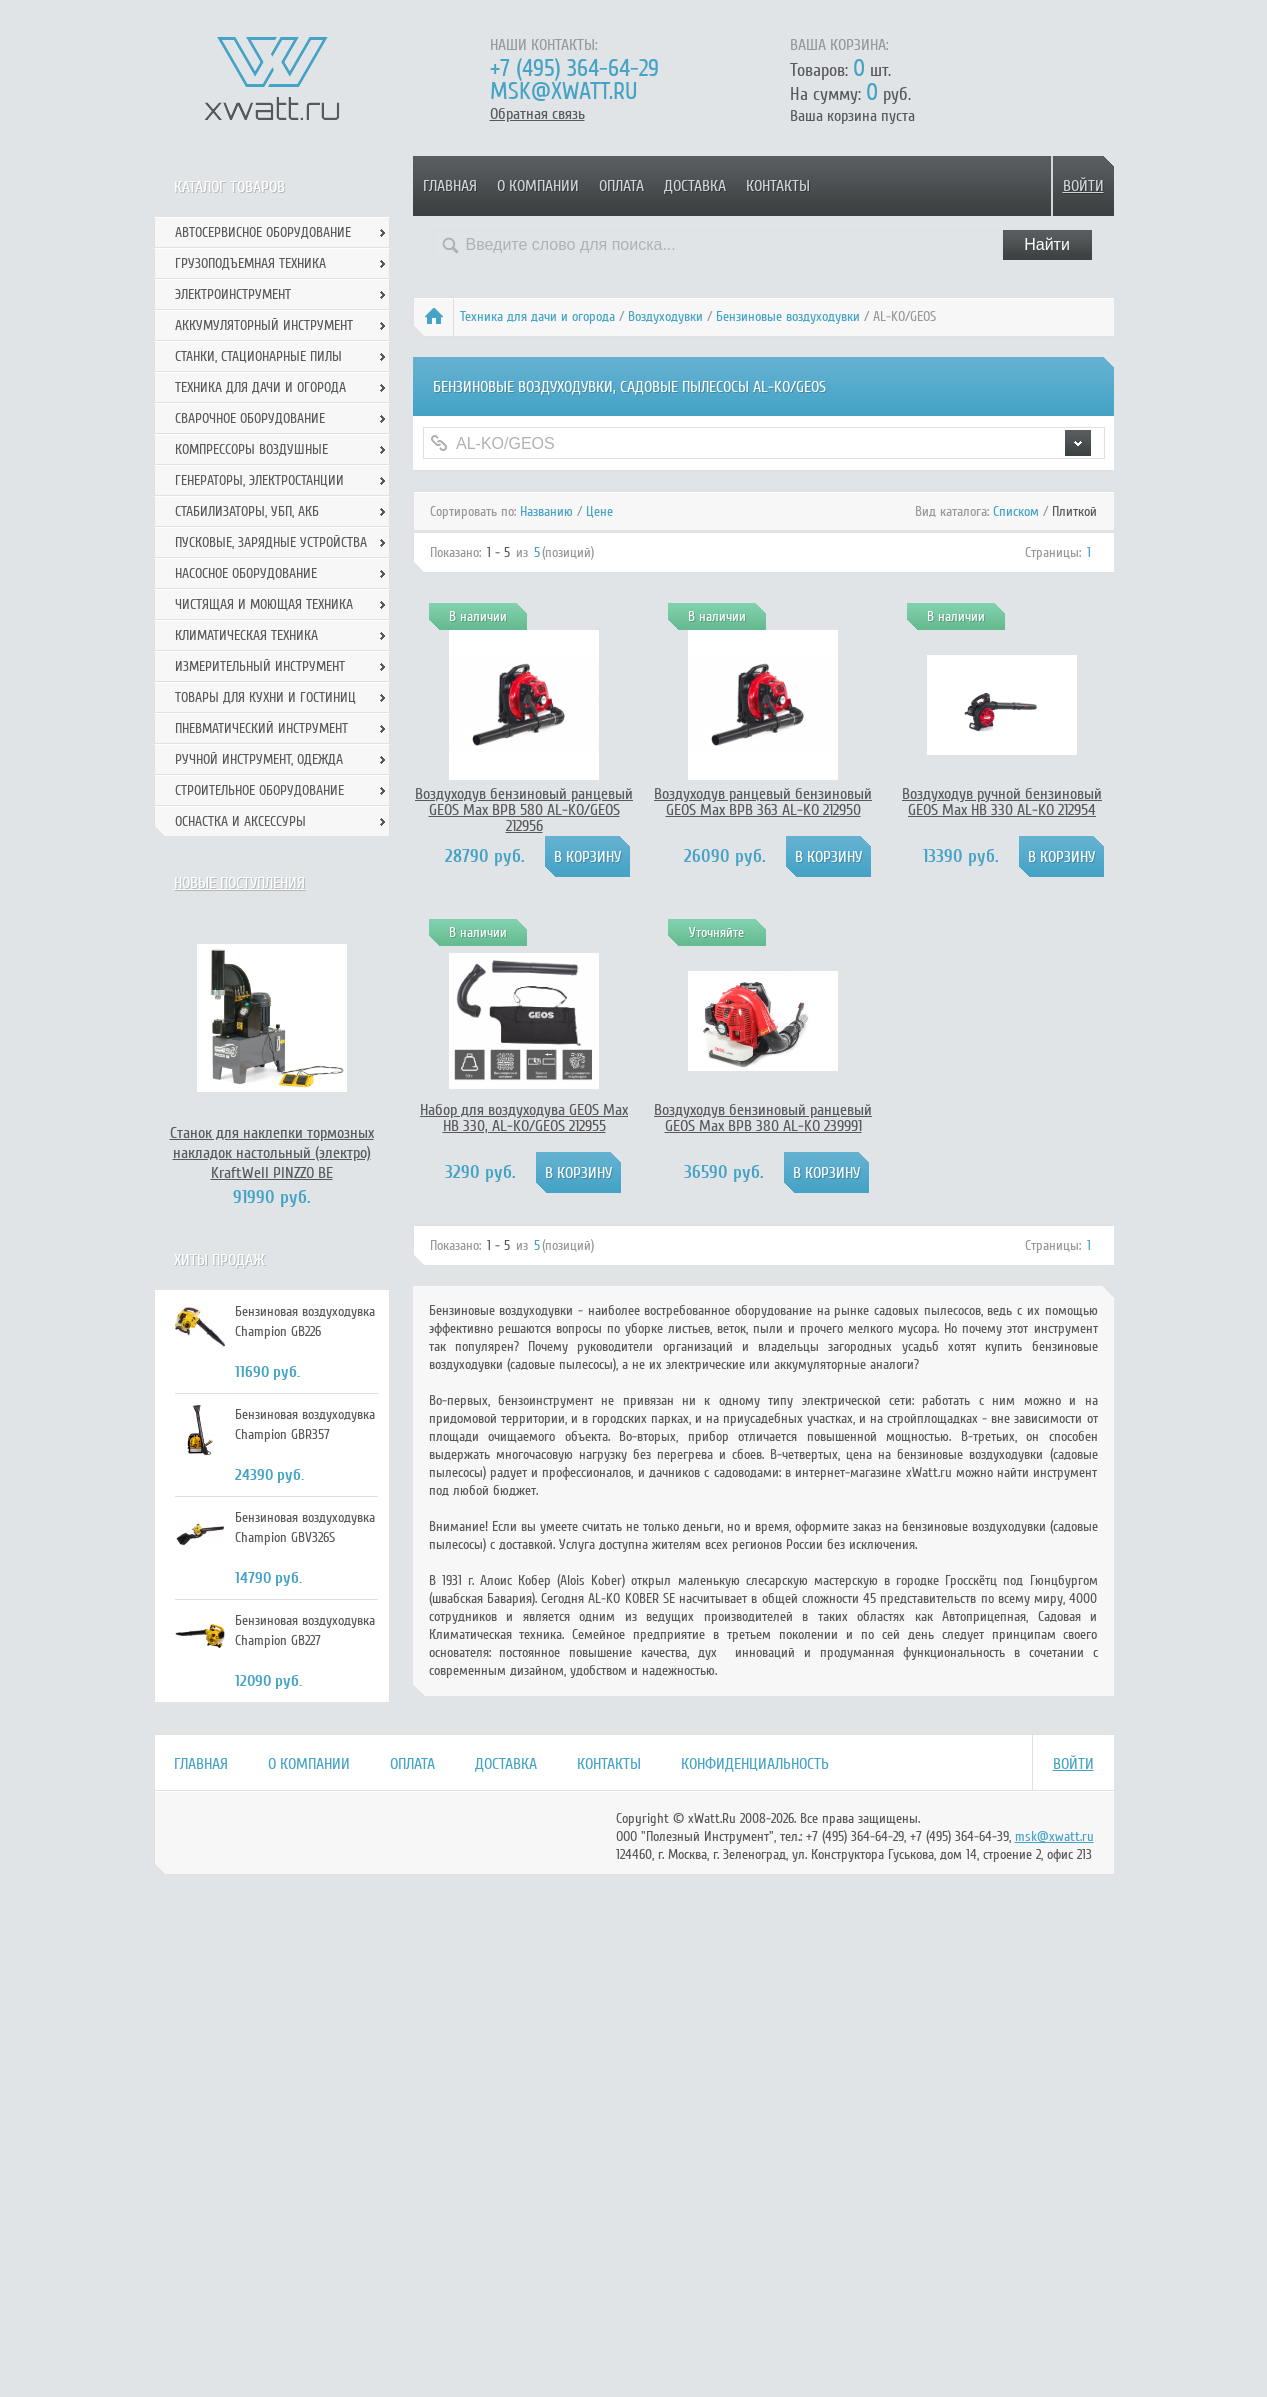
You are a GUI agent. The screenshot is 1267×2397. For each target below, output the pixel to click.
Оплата (621, 186)
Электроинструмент (233, 294)
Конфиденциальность (755, 1764)
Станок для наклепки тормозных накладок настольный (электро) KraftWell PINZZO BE (272, 1153)
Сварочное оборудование (250, 418)
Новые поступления (239, 883)
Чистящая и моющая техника (264, 604)
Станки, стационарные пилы (258, 356)
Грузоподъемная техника (250, 263)
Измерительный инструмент (260, 666)
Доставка (695, 186)
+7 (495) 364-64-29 (574, 68)
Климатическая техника (246, 635)
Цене (599, 511)
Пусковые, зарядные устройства (271, 542)
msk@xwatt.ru (563, 91)
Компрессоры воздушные (251, 449)
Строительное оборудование (259, 790)
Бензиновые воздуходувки (788, 316)
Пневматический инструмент (261, 728)
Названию (546, 511)
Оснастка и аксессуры (240, 821)
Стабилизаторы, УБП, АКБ (247, 511)
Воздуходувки (665, 316)
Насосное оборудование (246, 573)
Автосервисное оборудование (263, 232)
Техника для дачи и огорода (537, 316)
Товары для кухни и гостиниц (265, 697)
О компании (538, 186)
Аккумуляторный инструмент (264, 325)
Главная (450, 186)
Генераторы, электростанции (259, 480)
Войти (1083, 186)
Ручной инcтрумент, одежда (259, 759)
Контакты (778, 186)
